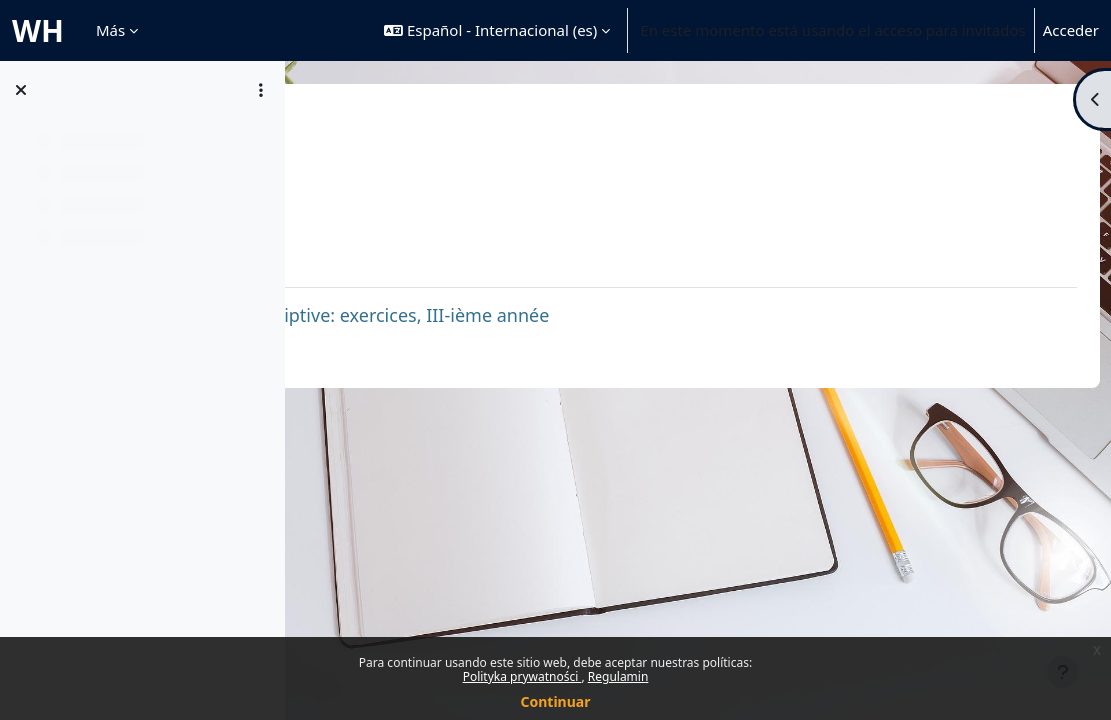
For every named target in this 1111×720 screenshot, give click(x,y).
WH (38, 30)
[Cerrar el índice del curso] (21, 90)
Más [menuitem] (110, 30)
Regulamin (618, 676)
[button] (497, 30)
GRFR (342, 127)
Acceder (1071, 30)
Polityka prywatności (522, 676)
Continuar (556, 701)
